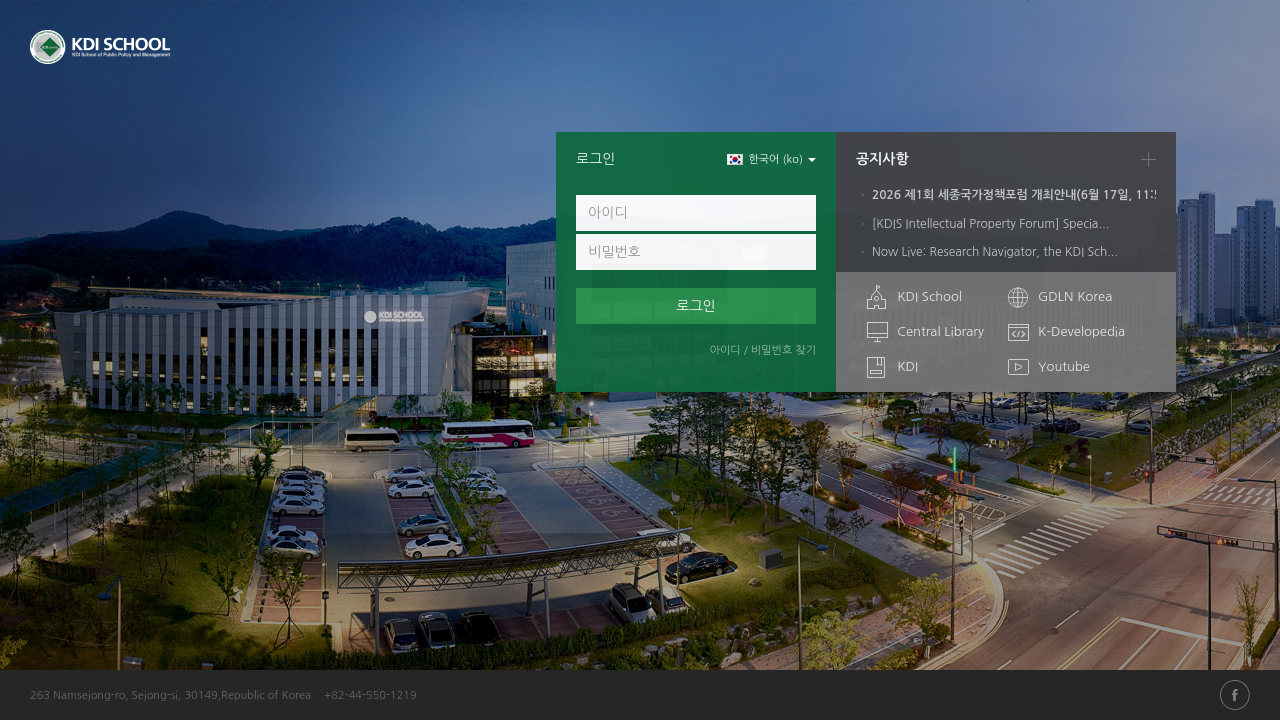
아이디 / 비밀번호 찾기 (763, 350)
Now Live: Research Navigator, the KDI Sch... (995, 252)
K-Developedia (1081, 331)
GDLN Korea (1075, 296)
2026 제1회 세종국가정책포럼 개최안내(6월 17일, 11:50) (1031, 195)
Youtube (1064, 366)
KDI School (929, 296)
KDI (907, 366)
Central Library (940, 331)
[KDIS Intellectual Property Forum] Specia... (990, 224)
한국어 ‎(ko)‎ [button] (771, 159)
